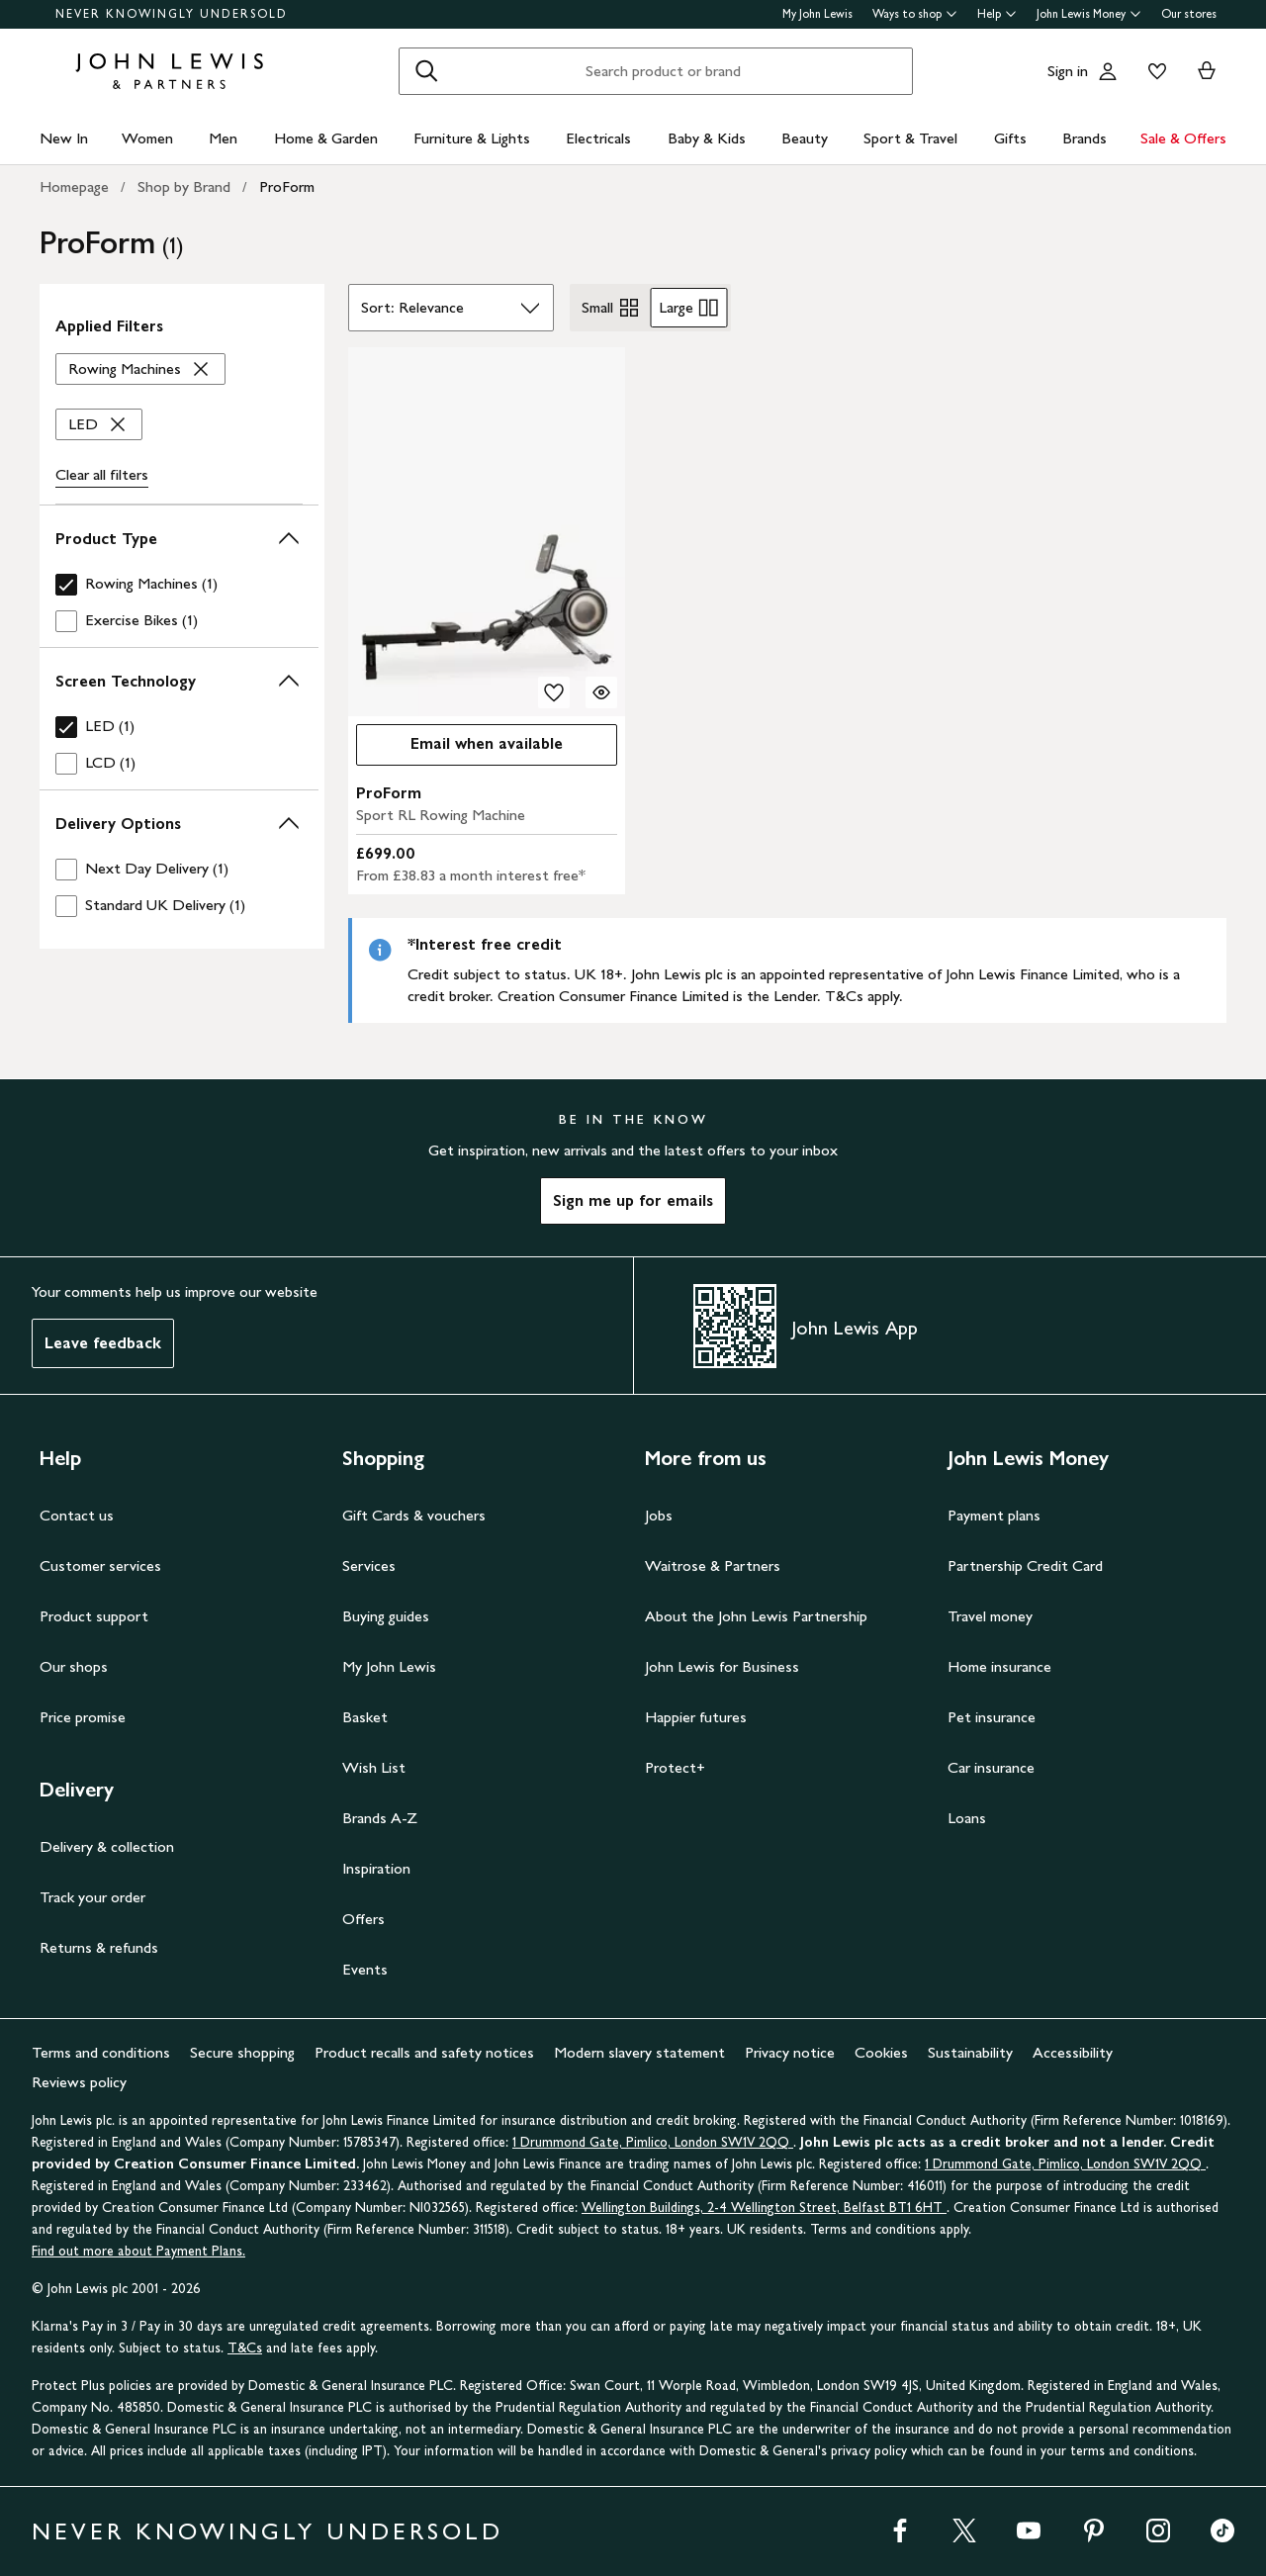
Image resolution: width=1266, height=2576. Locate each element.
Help (997, 14)
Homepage (74, 186)
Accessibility (1073, 2052)
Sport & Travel (910, 138)
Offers (363, 1918)
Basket (365, 1716)
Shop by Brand (183, 186)
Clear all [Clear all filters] (101, 475)
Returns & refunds (99, 1947)
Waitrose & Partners (712, 1565)
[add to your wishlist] (554, 692)
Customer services (100, 1565)
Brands (1084, 138)
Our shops (74, 1666)
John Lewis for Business (722, 1666)
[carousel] (486, 531)
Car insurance (991, 1767)
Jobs (659, 1515)
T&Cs (244, 2348)
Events (365, 1969)
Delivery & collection (107, 1846)
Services (369, 1565)
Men (223, 138)
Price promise (83, 1716)
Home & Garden (326, 138)
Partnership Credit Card (1025, 1565)
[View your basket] (1206, 71)
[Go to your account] (1108, 71)
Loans (967, 1817)
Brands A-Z (379, 1817)
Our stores (1189, 14)
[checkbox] (179, 584)
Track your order (92, 1896)
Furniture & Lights (471, 138)
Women (147, 138)
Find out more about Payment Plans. (138, 2251)
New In (64, 138)
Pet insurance (992, 1716)
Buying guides (385, 1616)
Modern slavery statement (639, 2052)
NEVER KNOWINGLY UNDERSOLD (171, 14)
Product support (94, 1616)
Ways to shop (914, 14)
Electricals (598, 138)
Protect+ (675, 1767)
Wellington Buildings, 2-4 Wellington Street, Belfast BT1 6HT (764, 2207)
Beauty (804, 138)
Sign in (1067, 70)
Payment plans (994, 1515)
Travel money (990, 1616)
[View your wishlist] (1153, 71)
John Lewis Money (1089, 14)
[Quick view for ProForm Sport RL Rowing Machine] (601, 692)
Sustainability (970, 2052)
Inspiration (376, 1868)
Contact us (77, 1515)
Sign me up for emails (633, 1200)
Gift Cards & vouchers (414, 1515)
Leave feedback (103, 1343)
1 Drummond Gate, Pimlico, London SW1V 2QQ (652, 2142)
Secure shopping (242, 2052)
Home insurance (999, 1666)
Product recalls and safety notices (424, 2052)
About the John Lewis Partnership (756, 1616)
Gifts (1010, 138)
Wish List (374, 1767)
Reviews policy (79, 2081)
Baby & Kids (707, 138)
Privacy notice (790, 2052)
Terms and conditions (101, 2052)
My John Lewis (817, 14)
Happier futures (696, 1716)
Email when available (459, 748)
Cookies (881, 2052)
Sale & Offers (1183, 138)
